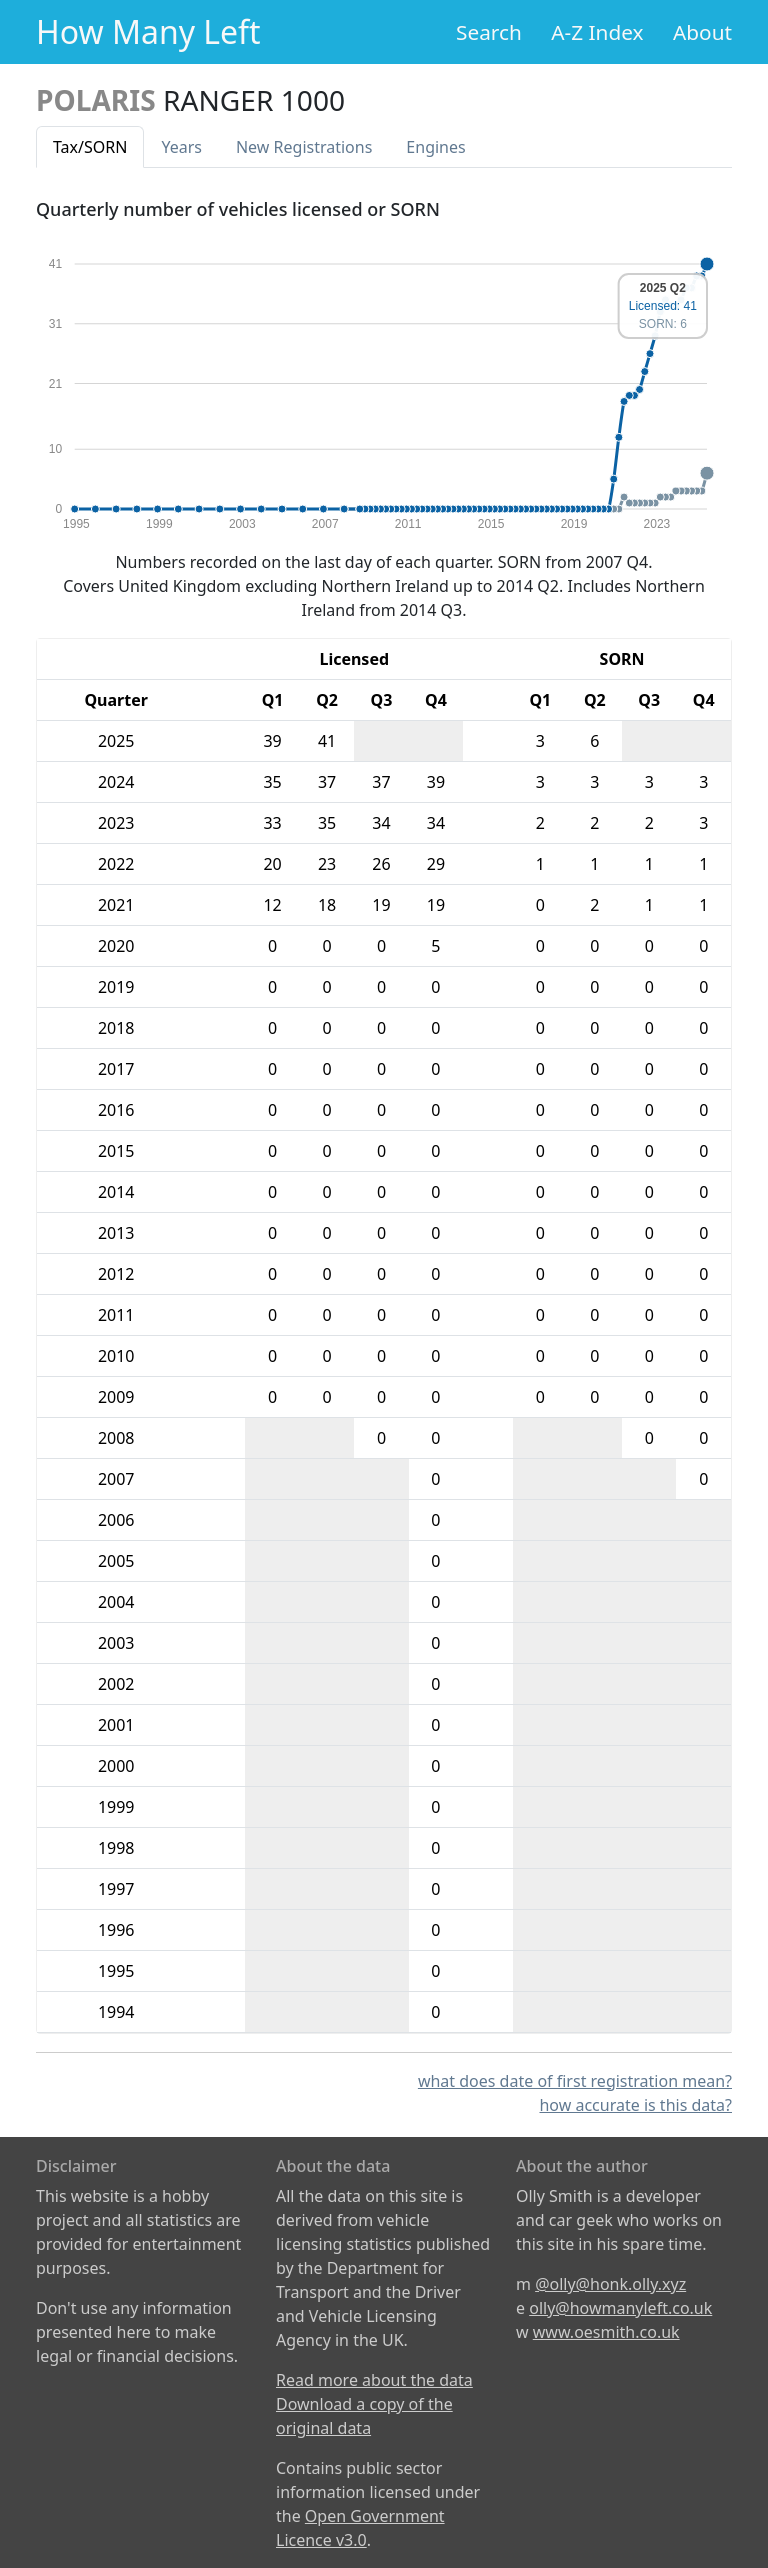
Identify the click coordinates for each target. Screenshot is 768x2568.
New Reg (304, 147)
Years (181, 147)
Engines (435, 147)
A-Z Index (597, 32)
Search (489, 32)
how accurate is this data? (635, 2105)
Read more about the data (374, 2380)
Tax (90, 147)
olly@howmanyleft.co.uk (620, 2308)
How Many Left (148, 31)
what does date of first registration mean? (575, 2081)
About (702, 32)
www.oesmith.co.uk (606, 2332)
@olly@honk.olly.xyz (610, 2284)
